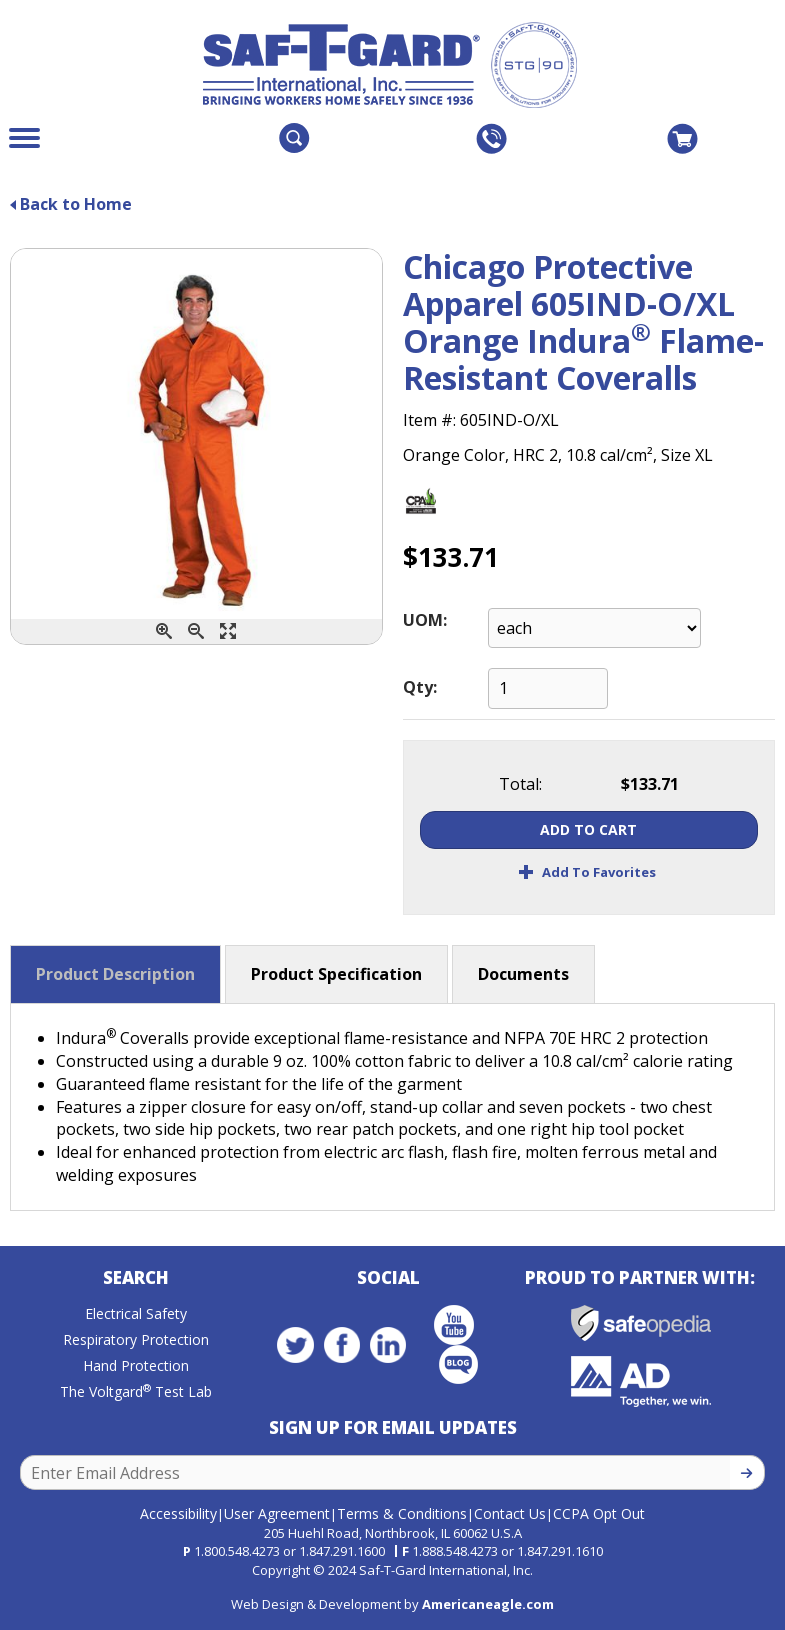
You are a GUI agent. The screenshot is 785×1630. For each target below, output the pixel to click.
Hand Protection (136, 1365)
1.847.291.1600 (342, 1551)
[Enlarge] (228, 631)
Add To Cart (588, 829)
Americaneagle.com (488, 1604)
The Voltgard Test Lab (136, 1391)
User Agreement (277, 1513)
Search (136, 1277)
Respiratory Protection (136, 1339)
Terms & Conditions (402, 1513)
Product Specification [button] (336, 974)
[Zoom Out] (196, 631)
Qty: (420, 687)
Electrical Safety (136, 1313)
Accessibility (178, 1513)
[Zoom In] (164, 631)
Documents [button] (523, 974)
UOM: (425, 620)
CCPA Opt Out (599, 1513)
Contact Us (510, 1513)
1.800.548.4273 (237, 1551)
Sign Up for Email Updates (393, 1427)
